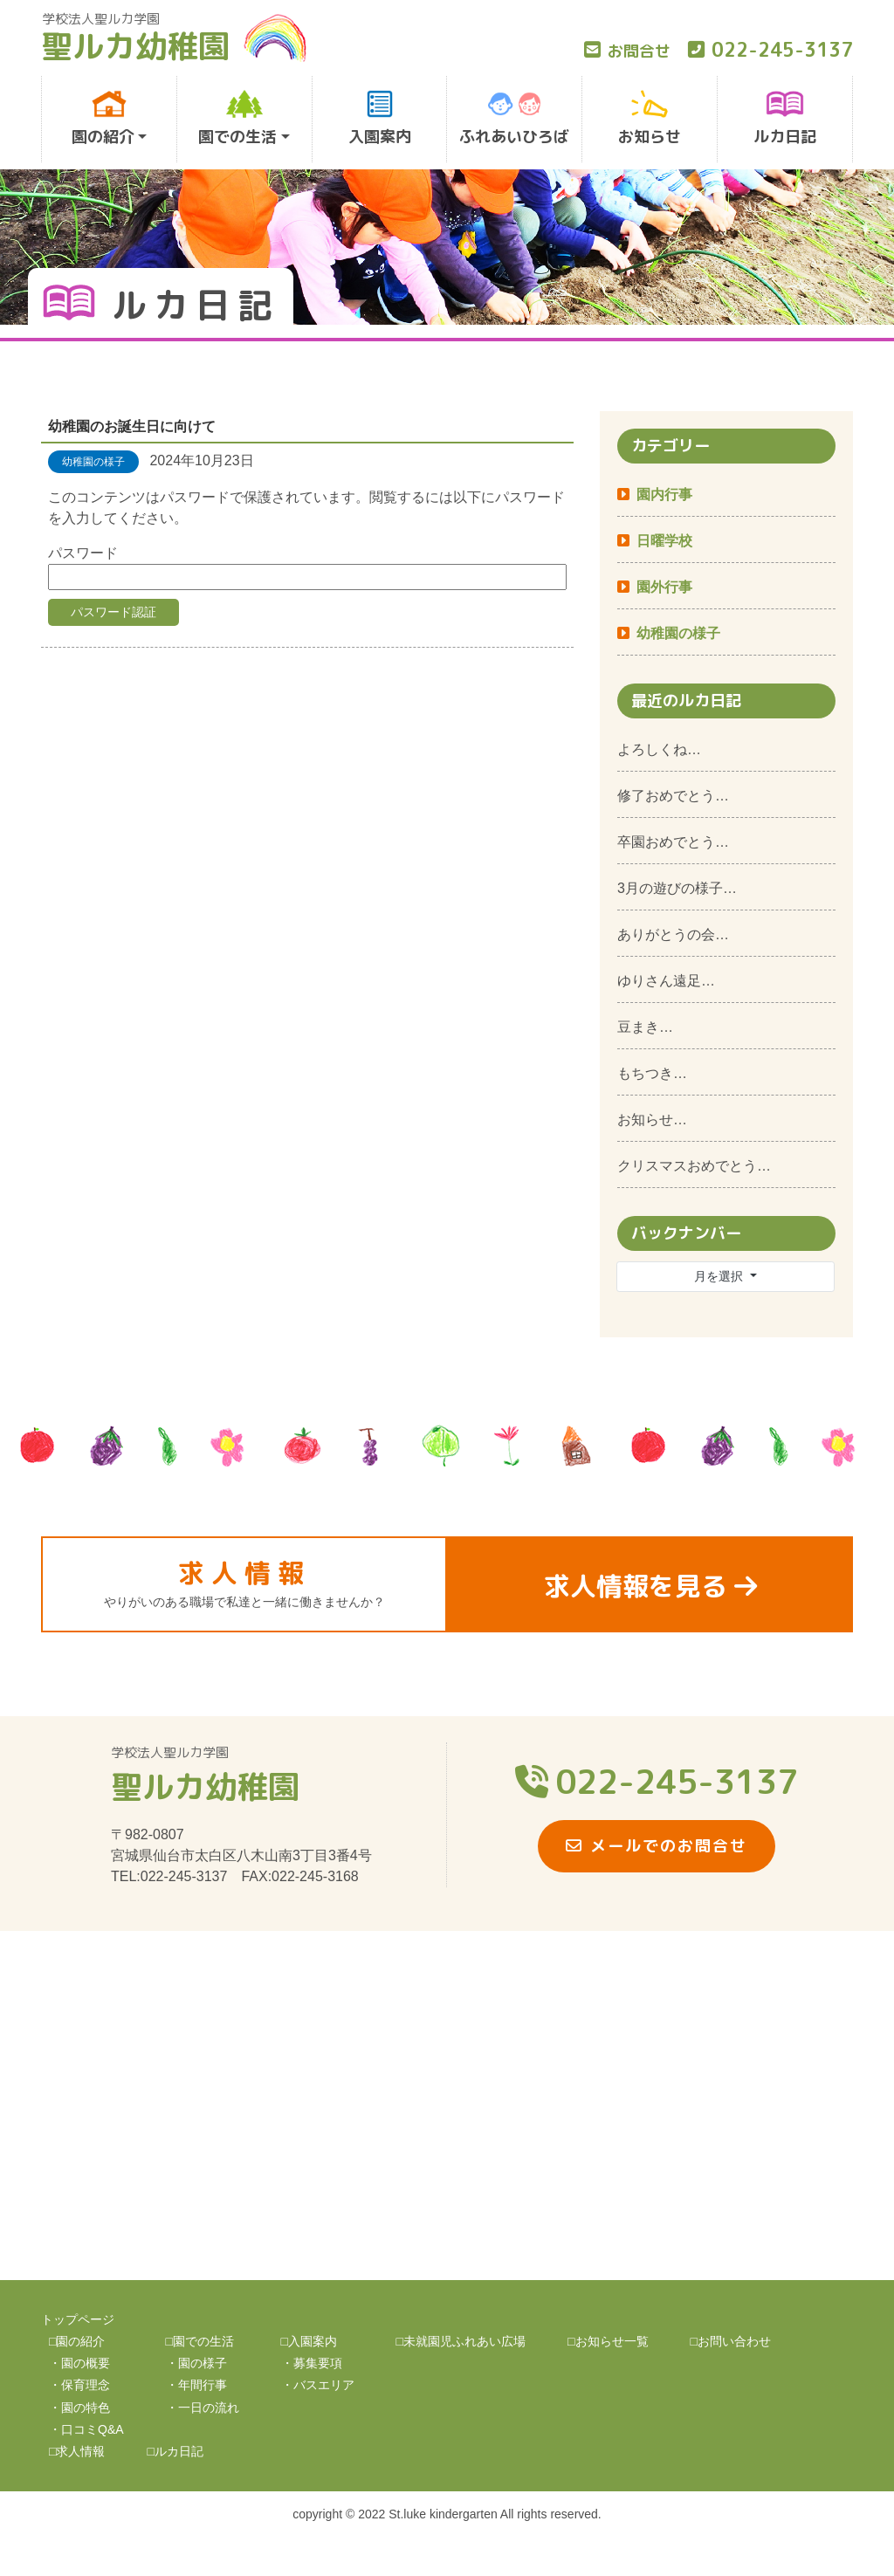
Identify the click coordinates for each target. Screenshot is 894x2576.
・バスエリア (317, 2385)
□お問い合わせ (731, 2341)
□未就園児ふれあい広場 (461, 2341)
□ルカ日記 (175, 2451)
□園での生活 (200, 2341)
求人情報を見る (650, 1586)
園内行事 (664, 494)
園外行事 (664, 587)
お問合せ (627, 51)
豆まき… (645, 1027)
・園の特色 (79, 2408)
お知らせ (649, 119)
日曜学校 (664, 540)
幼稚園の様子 (678, 633)
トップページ (77, 2319)
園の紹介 (103, 119)
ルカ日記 (784, 119)
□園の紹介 (77, 2341)
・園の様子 (196, 2363)
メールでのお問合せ (656, 1846)
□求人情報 (77, 2451)
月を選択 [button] (720, 1276)
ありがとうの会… (673, 934)
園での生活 (237, 119)
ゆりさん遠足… (666, 980)
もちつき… (652, 1073)
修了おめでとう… (673, 795)
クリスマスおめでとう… (694, 1165)
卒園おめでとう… (673, 842)
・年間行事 (196, 2385)
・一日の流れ (202, 2408)
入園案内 (379, 119)
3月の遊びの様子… (677, 888)
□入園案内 (309, 2341)
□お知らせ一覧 (607, 2341)
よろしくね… (659, 749)
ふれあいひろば (514, 119)
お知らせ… (652, 1119)
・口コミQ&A (86, 2429)
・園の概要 (79, 2363)
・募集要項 (311, 2363)
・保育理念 (79, 2385)
